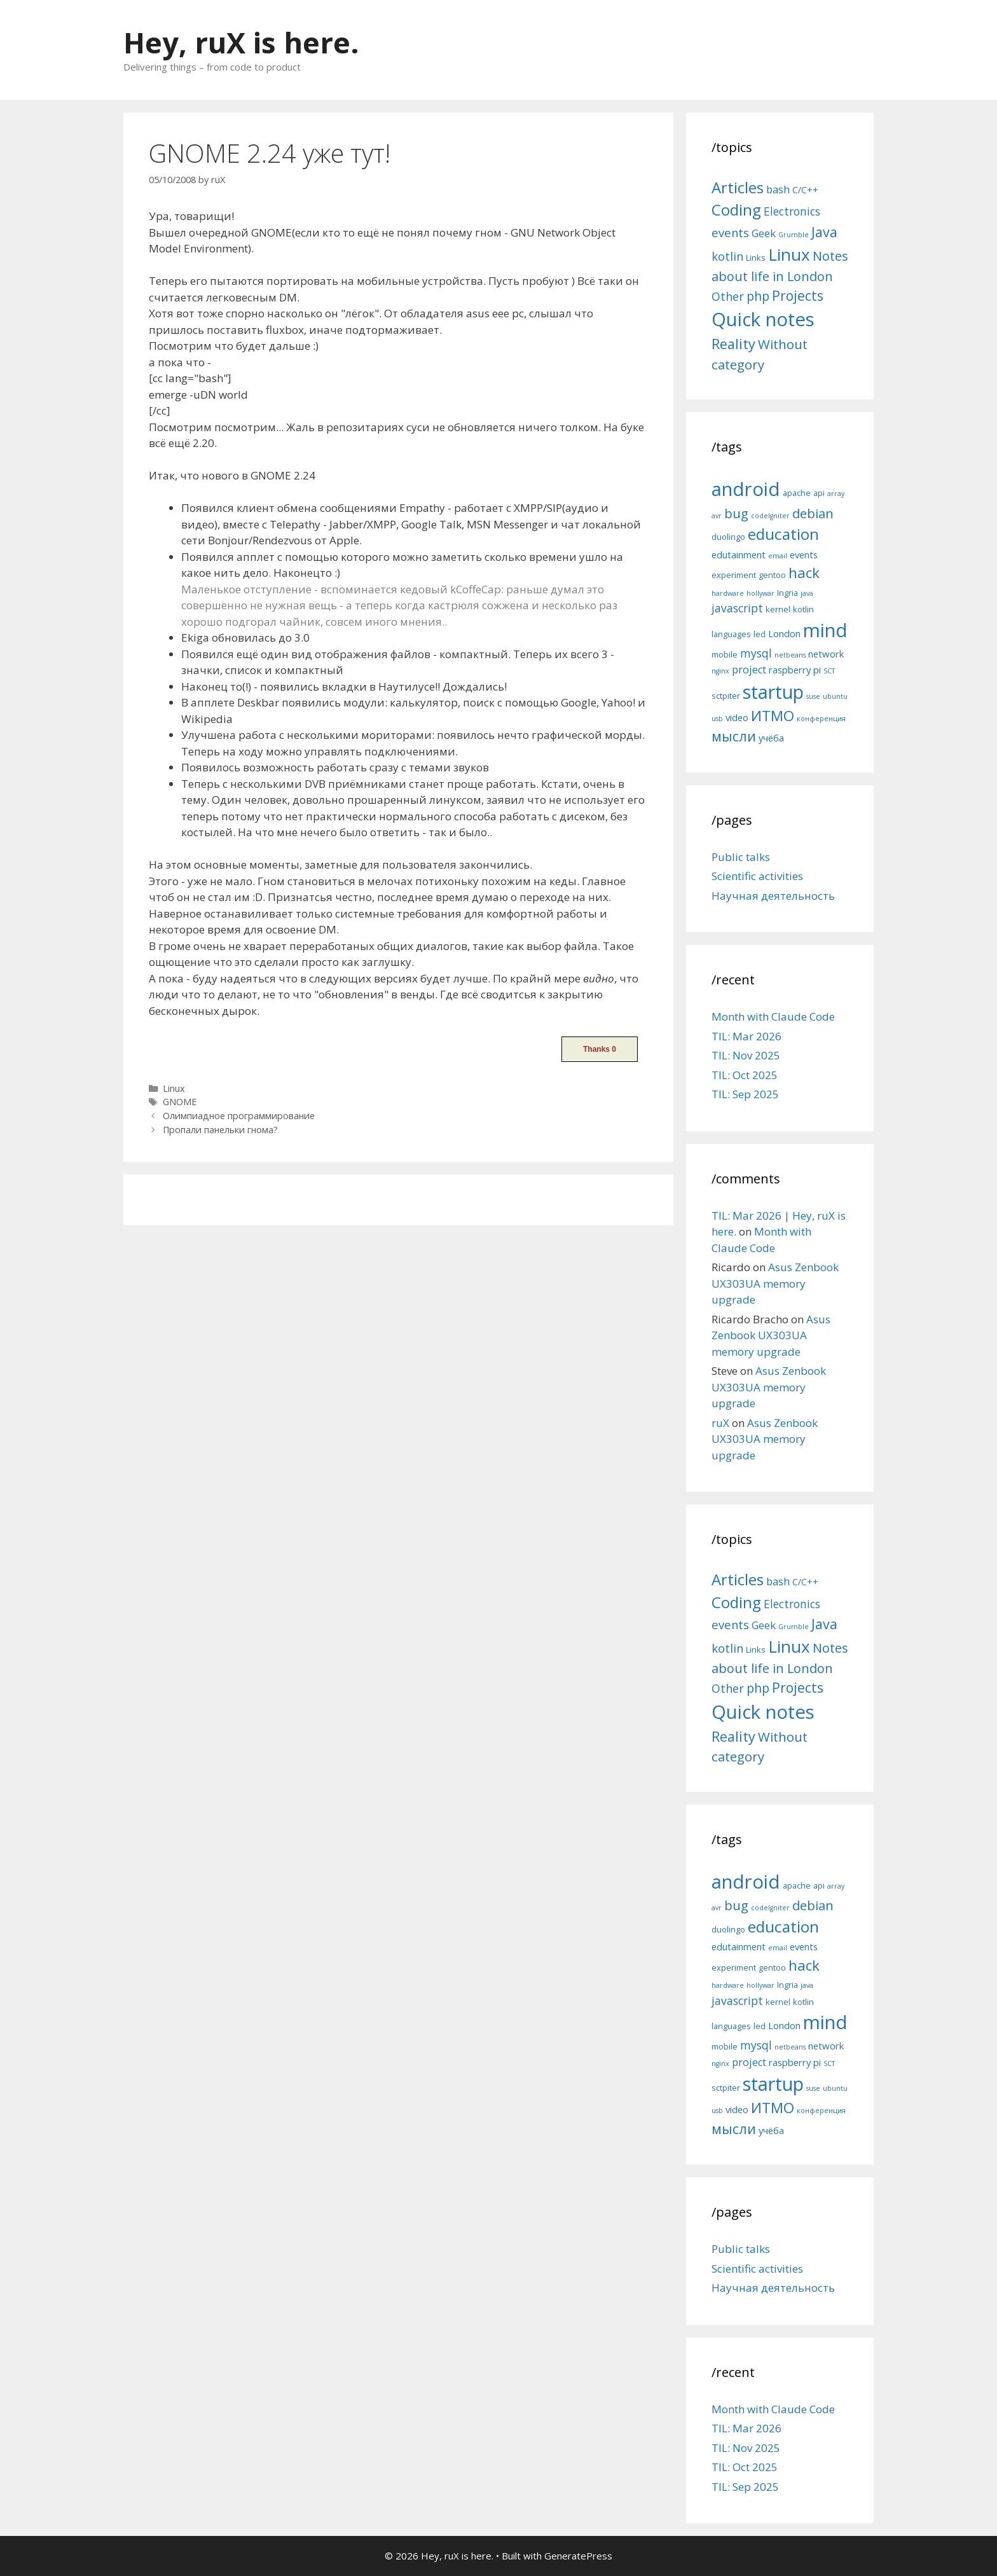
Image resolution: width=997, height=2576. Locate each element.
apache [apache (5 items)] (797, 493)
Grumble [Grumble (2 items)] (793, 234)
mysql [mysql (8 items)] (756, 653)
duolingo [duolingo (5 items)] (728, 536)
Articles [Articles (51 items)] (738, 187)
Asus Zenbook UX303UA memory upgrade (775, 1283)
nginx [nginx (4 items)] (720, 670)
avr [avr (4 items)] (717, 515)
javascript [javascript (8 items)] (737, 608)
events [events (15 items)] (730, 232)
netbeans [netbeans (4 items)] (790, 655)
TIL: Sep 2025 (745, 1094)
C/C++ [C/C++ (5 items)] (805, 190)
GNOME (179, 1102)
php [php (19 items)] (757, 296)
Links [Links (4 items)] (756, 257)
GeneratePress (578, 2555)
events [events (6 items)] (804, 554)
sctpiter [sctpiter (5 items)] (726, 695)
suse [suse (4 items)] (813, 696)
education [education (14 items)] (783, 533)
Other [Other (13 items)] (728, 296)
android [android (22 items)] (746, 489)
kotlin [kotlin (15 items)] (727, 256)
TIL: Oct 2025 (745, 1075)
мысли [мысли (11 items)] (734, 736)
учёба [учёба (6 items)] (771, 737)
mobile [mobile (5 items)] (725, 654)
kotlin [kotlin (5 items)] (803, 609)
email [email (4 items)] (777, 555)
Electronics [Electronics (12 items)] (792, 211)
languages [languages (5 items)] (731, 634)
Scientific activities (757, 876)
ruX (720, 1422)
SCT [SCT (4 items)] (829, 670)
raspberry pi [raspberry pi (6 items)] (795, 669)
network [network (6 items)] (826, 653)
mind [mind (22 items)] (825, 630)
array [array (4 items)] (835, 493)
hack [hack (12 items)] (804, 572)
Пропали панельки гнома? (220, 1130)
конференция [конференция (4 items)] (821, 718)
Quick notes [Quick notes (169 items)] (763, 319)
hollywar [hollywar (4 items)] (760, 593)
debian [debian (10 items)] (813, 513)
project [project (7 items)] (749, 670)
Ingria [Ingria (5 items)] (787, 592)
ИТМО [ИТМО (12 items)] (772, 716)
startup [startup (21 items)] (773, 691)
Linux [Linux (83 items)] (789, 254)
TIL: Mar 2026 (746, 1036)
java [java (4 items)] (807, 593)
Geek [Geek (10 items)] (764, 233)
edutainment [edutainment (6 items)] (739, 554)
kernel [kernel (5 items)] (778, 609)
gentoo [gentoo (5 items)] (772, 575)
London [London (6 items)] (784, 633)
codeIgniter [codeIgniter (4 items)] (770, 515)
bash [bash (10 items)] (778, 189)
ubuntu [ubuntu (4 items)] (835, 696)
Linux (174, 1088)
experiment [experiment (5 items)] (734, 575)
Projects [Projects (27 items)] (797, 296)
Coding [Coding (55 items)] (736, 209)
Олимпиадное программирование (239, 1116)
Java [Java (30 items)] (824, 232)
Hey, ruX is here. (241, 42)
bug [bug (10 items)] (736, 513)
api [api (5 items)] (819, 493)
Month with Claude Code (773, 1016)
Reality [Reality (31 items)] (733, 343)
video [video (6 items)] (736, 717)
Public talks (741, 857)
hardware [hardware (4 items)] (728, 593)
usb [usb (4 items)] (717, 718)
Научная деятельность (773, 895)
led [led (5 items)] (759, 634)
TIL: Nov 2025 (746, 1055)
